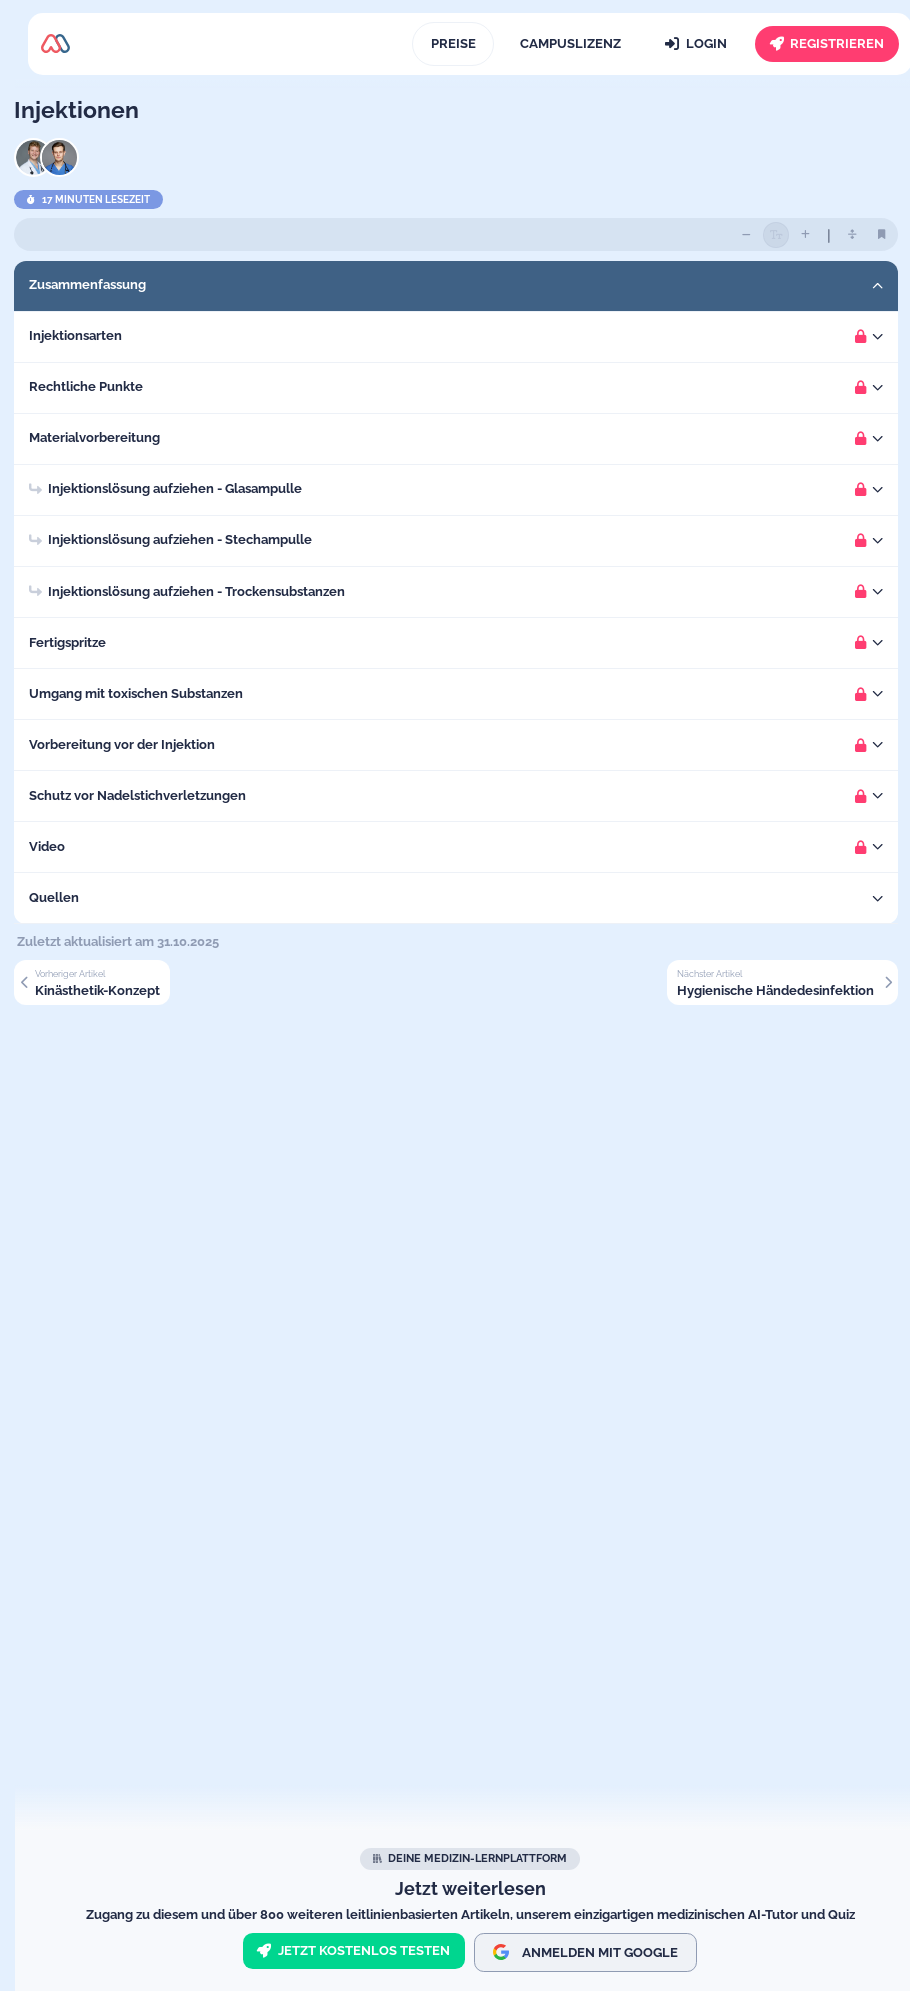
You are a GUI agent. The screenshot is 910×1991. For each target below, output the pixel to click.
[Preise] (453, 44)
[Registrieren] (827, 44)
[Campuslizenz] (570, 44)
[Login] (696, 44)
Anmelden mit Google (585, 1952)
